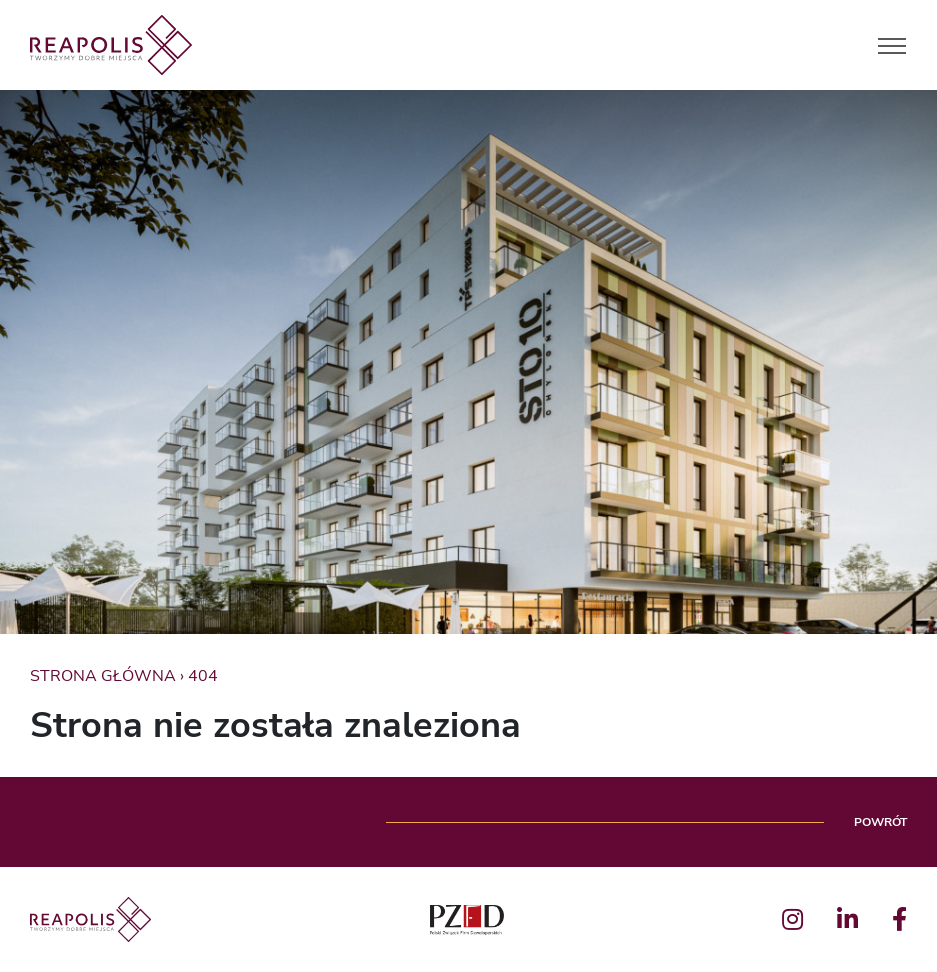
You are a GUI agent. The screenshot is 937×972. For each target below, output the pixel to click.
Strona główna (103, 676)
